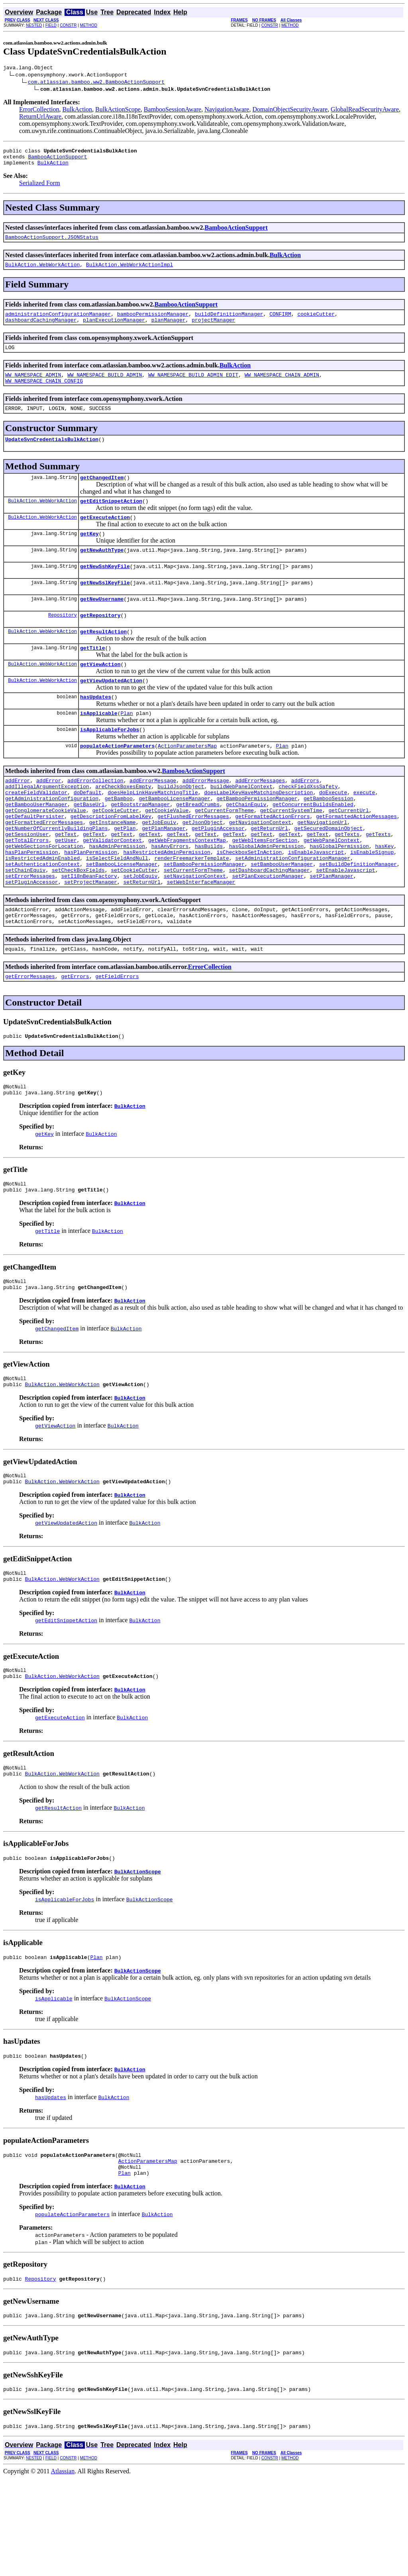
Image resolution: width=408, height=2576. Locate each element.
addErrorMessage (152, 817)
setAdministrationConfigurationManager (292, 910)
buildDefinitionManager (229, 322)
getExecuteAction (105, 536)
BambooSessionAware (172, 110)
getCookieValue (166, 853)
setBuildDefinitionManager (358, 917)
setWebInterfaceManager (201, 939)
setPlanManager (331, 931)
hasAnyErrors (170, 896)
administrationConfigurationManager (58, 322)
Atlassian (63, 2569)
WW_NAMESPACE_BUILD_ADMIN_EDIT (193, 386)
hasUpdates (95, 728)
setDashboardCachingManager (269, 924)
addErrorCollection (95, 817)
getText (66, 881)
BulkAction (77, 110)
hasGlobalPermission (339, 896)
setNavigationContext (195, 931)
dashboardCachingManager (40, 329)
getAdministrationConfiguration (51, 838)
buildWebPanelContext (241, 824)
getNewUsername (102, 623)
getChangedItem (102, 494)
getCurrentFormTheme (224, 853)
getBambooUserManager (36, 846)
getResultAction (103, 658)
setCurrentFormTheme (193, 924)
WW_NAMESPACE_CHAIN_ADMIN (282, 386)
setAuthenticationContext (42, 917)
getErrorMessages (30, 1039)
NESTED (34, 25)
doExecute (333, 831)
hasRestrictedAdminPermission (166, 903)
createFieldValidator (36, 831)
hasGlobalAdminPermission (266, 896)
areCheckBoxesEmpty (123, 824)
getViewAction (100, 693)
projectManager (213, 329)
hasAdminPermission (117, 896)
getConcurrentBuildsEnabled (313, 846)
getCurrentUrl (348, 853)
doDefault (88, 831)
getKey (89, 553)
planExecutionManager (114, 329)
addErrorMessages (260, 817)
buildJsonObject (180, 824)
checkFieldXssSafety (308, 824)
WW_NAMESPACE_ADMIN (33, 386)
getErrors (75, 1039)
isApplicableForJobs (109, 764)
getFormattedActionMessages (356, 860)
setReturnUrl (142, 939)
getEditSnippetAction (111, 518)
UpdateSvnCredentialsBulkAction (51, 454)
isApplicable (99, 746)
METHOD (88, 25)
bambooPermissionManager (152, 322)
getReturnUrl (269, 874)
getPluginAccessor (218, 874)
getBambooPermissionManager (256, 838)
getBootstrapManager (140, 846)
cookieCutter (316, 322)
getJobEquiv (159, 867)
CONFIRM (280, 322)
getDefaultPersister (34, 860)
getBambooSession (328, 838)
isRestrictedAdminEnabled (42, 910)
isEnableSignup (372, 903)
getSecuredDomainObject (328, 874)
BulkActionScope (118, 110)
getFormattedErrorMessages (44, 867)
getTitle (92, 676)
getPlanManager (163, 874)
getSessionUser (27, 881)
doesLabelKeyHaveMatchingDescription (258, 831)
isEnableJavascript (316, 903)
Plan (126, 746)
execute (364, 831)
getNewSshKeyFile (105, 588)
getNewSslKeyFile (105, 606)
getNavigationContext (260, 867)
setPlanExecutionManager (267, 931)
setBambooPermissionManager (204, 917)
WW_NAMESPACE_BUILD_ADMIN (104, 386)
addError (17, 817)
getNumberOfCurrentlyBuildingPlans (56, 874)
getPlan (125, 874)
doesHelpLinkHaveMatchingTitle (153, 831)
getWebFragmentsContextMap (187, 889)
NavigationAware (226, 110)
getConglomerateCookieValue (45, 853)
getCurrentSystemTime (291, 853)
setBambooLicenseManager (121, 917)
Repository (62, 641)
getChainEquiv (246, 846)
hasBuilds (209, 896)
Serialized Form (39, 187)
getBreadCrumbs (198, 846)
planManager (168, 329)
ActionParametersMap (187, 781)
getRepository (100, 641)
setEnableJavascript (345, 924)
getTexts (347, 881)
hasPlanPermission (31, 903)
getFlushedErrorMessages (193, 860)
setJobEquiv (140, 931)
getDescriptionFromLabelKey (111, 860)
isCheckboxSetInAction (249, 903)
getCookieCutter (115, 853)
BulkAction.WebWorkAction (42, 271)
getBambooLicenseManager (174, 838)
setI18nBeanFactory (89, 931)
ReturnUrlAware (40, 117)
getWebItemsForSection (264, 889)
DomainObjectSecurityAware (290, 110)
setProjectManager (90, 939)
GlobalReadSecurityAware (365, 110)
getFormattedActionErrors (272, 860)
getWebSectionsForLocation (44, 896)
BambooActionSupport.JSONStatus (51, 242)
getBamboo (119, 838)
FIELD (51, 25)
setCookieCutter (134, 924)
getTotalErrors (27, 889)
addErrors (305, 817)
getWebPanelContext (331, 889)
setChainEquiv (25, 924)
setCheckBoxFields (78, 924)
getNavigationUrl (322, 867)
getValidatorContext (112, 889)
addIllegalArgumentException (47, 824)
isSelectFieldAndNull (117, 910)
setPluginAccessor (31, 939)
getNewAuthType (102, 571)
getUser (66, 889)
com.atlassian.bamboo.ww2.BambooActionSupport (96, 82)
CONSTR (68, 25)
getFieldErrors (117, 1039)
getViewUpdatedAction (111, 711)
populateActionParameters (117, 781)
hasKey (384, 896)
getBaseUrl (89, 846)
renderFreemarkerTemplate (191, 910)
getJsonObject (202, 867)
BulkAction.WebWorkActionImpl (129, 271)
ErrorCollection (39, 110)
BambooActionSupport (57, 160)
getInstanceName (112, 867)
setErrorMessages (30, 931)
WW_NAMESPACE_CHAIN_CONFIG (44, 393)
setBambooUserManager (282, 917)
